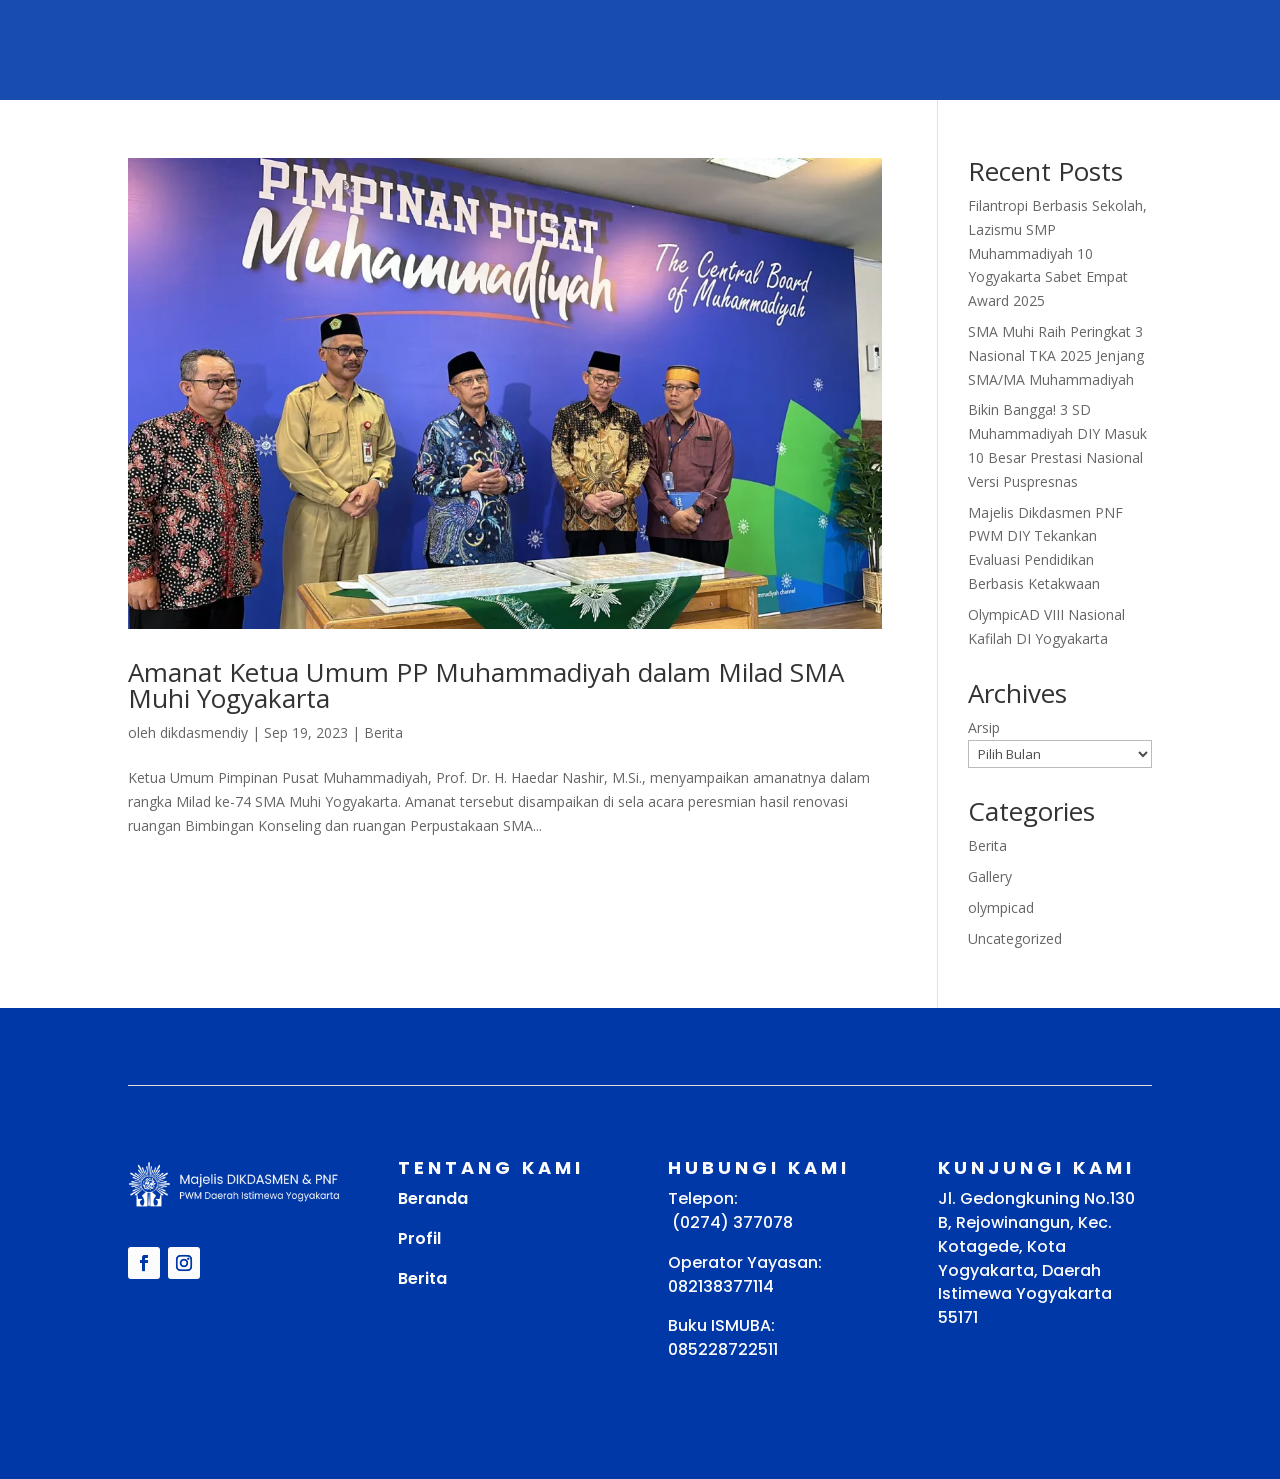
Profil (419, 1238)
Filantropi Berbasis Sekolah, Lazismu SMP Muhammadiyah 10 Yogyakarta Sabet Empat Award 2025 (1057, 253)
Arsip (984, 727)
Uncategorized (1015, 938)
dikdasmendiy (204, 732)
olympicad (1001, 907)
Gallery (990, 876)
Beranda (433, 1198)
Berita (383, 732)
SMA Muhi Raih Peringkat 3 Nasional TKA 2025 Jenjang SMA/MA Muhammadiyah (1056, 355)
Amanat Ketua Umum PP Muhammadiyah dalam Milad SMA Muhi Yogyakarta (486, 685)
